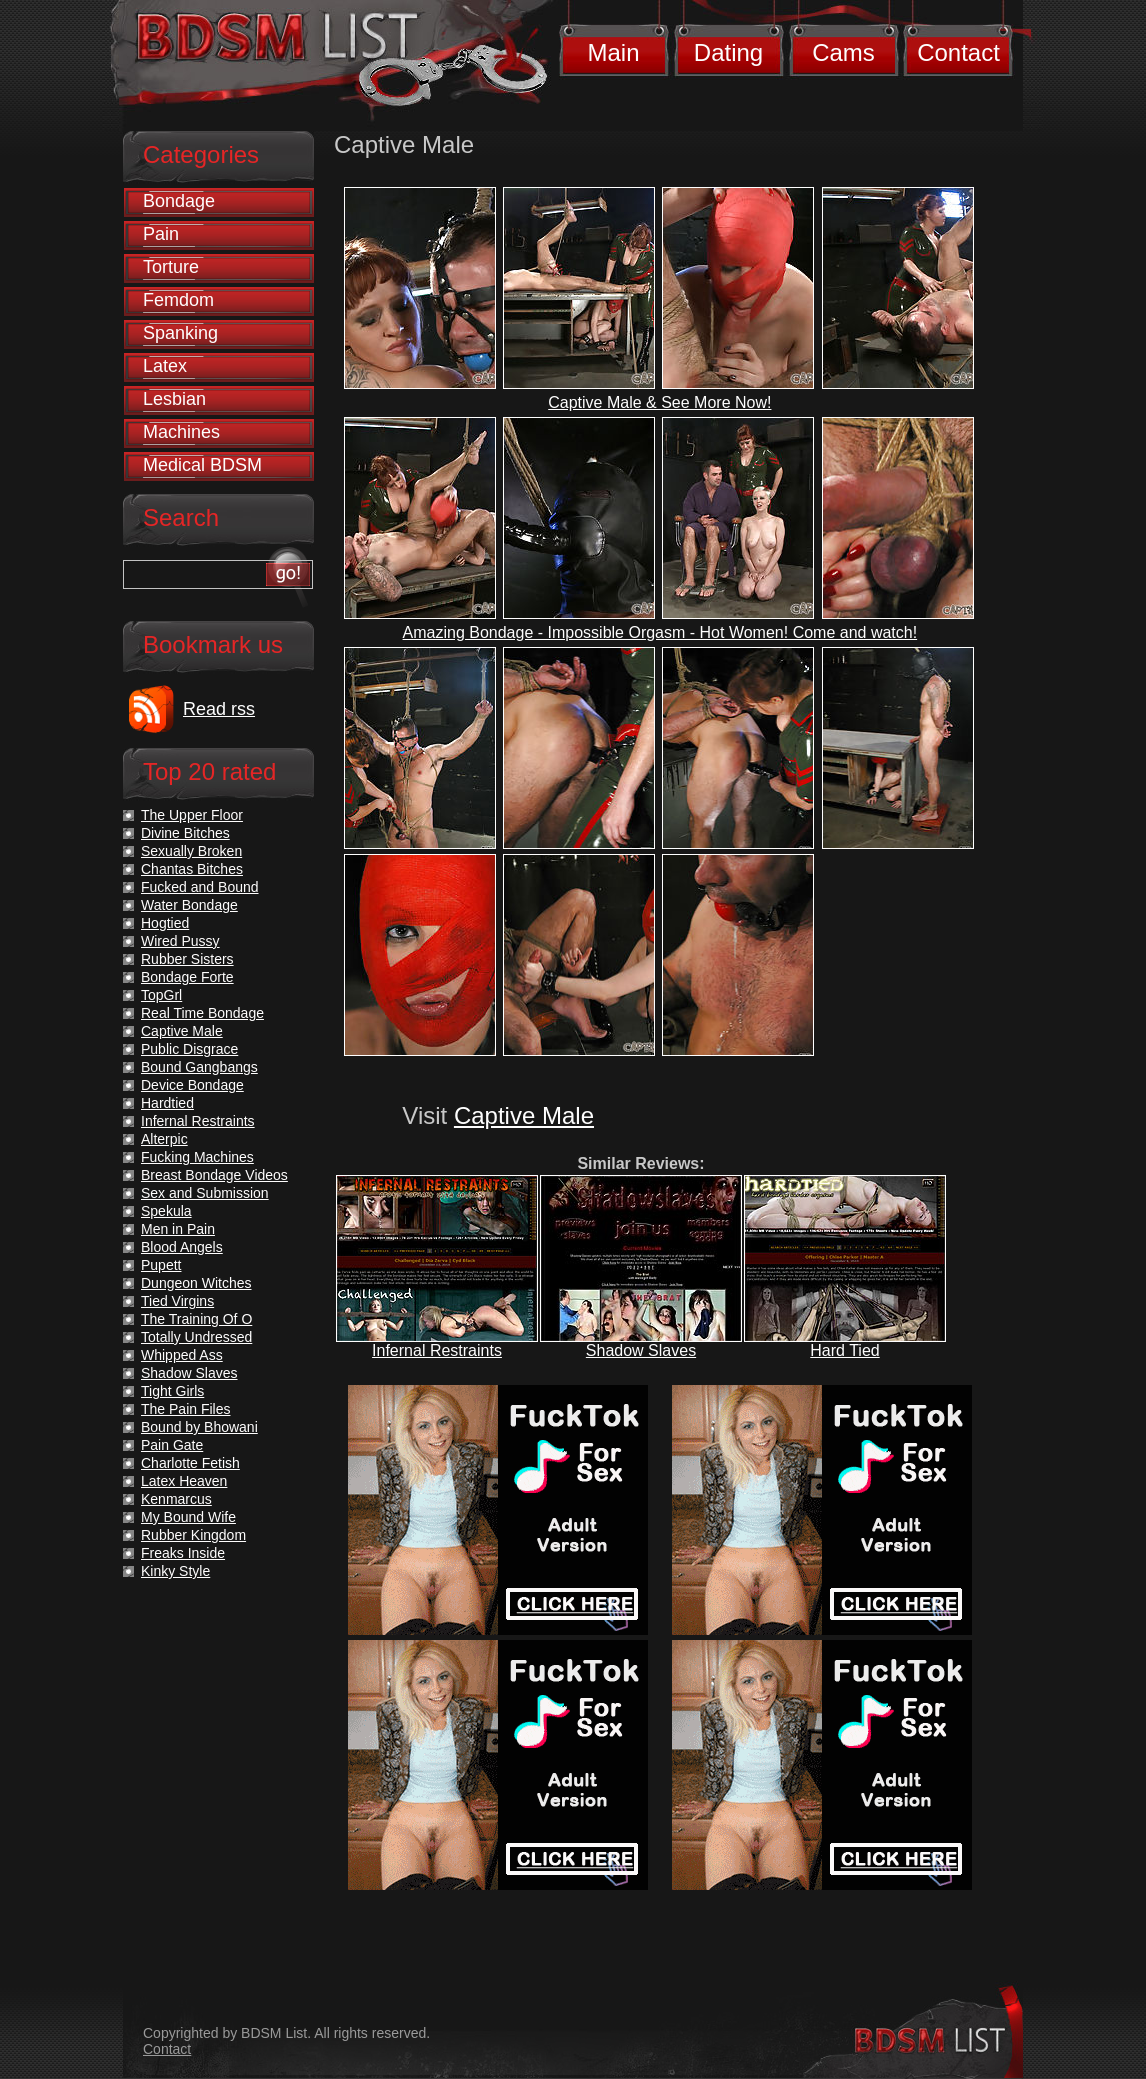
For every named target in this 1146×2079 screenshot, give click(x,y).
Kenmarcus (176, 1499)
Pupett (161, 1265)
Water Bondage (189, 905)
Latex (165, 366)
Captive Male (524, 1115)
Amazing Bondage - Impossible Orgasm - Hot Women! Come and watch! (660, 632)
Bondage (179, 201)
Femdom (178, 300)
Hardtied (167, 1103)
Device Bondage (192, 1085)
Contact (958, 52)
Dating (728, 52)
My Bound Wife (188, 1517)
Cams (843, 52)
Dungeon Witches (196, 1283)
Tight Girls (172, 1391)
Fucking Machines (197, 1157)
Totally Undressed (196, 1337)
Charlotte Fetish (190, 1463)
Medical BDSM (202, 465)
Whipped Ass (182, 1355)
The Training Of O (196, 1319)
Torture (171, 267)
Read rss (219, 709)
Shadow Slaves (641, 1350)
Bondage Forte (187, 977)
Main (613, 52)
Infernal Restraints (437, 1350)
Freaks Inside (183, 1553)
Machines (181, 432)
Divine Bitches (185, 833)
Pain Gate (172, 1445)
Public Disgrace (189, 1049)
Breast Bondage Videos (214, 1175)
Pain (161, 234)
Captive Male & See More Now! (659, 402)
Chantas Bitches (192, 869)
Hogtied (165, 923)
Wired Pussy (180, 941)
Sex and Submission (205, 1193)
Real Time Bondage (202, 1013)
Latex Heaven (184, 1481)
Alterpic (164, 1139)
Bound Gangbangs (199, 1067)
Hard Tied (844, 1350)
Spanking (180, 333)
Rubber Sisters (187, 959)
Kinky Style (175, 1571)
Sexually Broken (191, 851)
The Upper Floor (192, 815)
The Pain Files (185, 1409)
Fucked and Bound (200, 887)
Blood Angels (182, 1247)
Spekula (166, 1211)
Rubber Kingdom (193, 1535)
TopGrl (161, 995)
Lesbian (174, 399)
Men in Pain (178, 1229)
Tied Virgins (177, 1301)
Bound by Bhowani (199, 1427)
